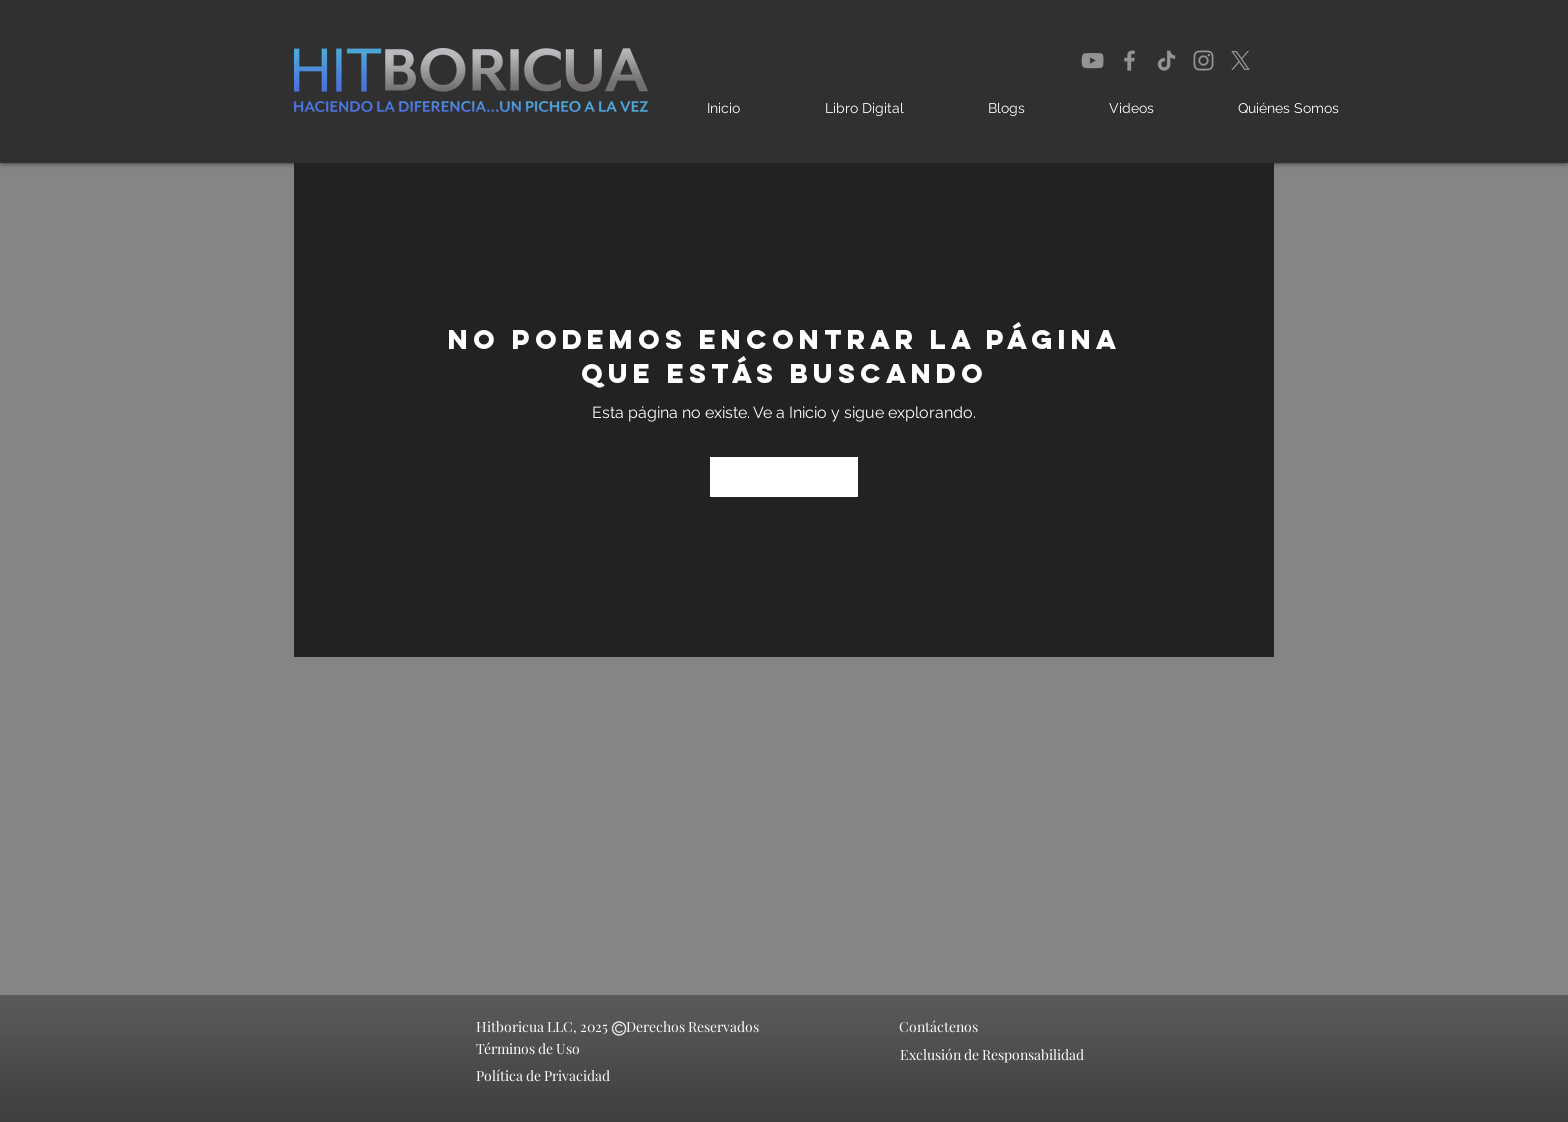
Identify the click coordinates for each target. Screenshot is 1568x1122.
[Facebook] (1129, 60)
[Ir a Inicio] (784, 477)
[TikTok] (1166, 60)
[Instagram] (1203, 60)
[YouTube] (1092, 60)
